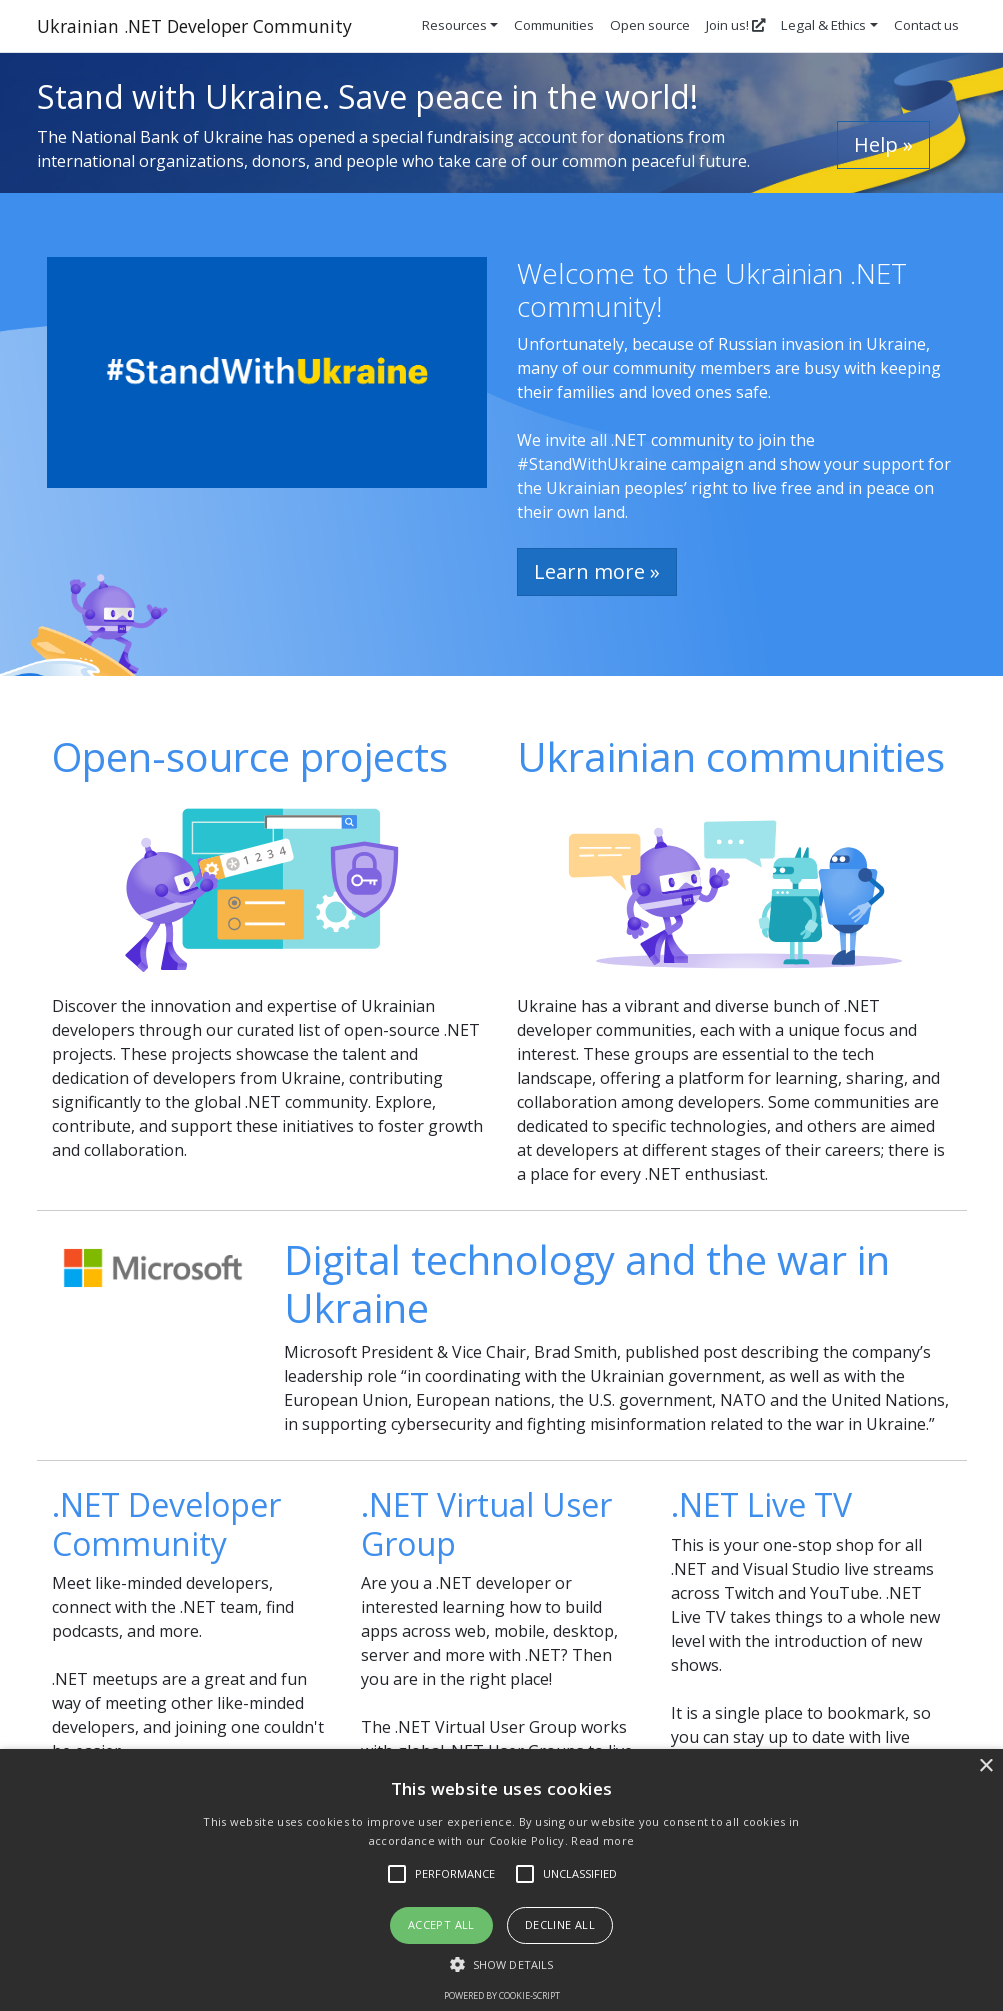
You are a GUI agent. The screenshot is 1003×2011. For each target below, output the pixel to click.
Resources (454, 25)
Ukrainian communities (731, 756)
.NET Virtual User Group (486, 1523)
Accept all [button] (441, 1924)
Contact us (926, 25)
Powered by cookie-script (502, 1995)
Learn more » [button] (597, 571)
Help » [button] (883, 144)
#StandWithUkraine (592, 464)
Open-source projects (250, 756)
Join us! (735, 25)
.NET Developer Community (166, 1523)
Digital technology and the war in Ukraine (587, 1283)
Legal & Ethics (823, 25)
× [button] (985, 1766)
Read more (602, 1840)
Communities (554, 25)
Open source (650, 25)
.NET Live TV (761, 1504)
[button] (501, 1964)
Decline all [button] (560, 1924)
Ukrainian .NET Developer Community (194, 26)
